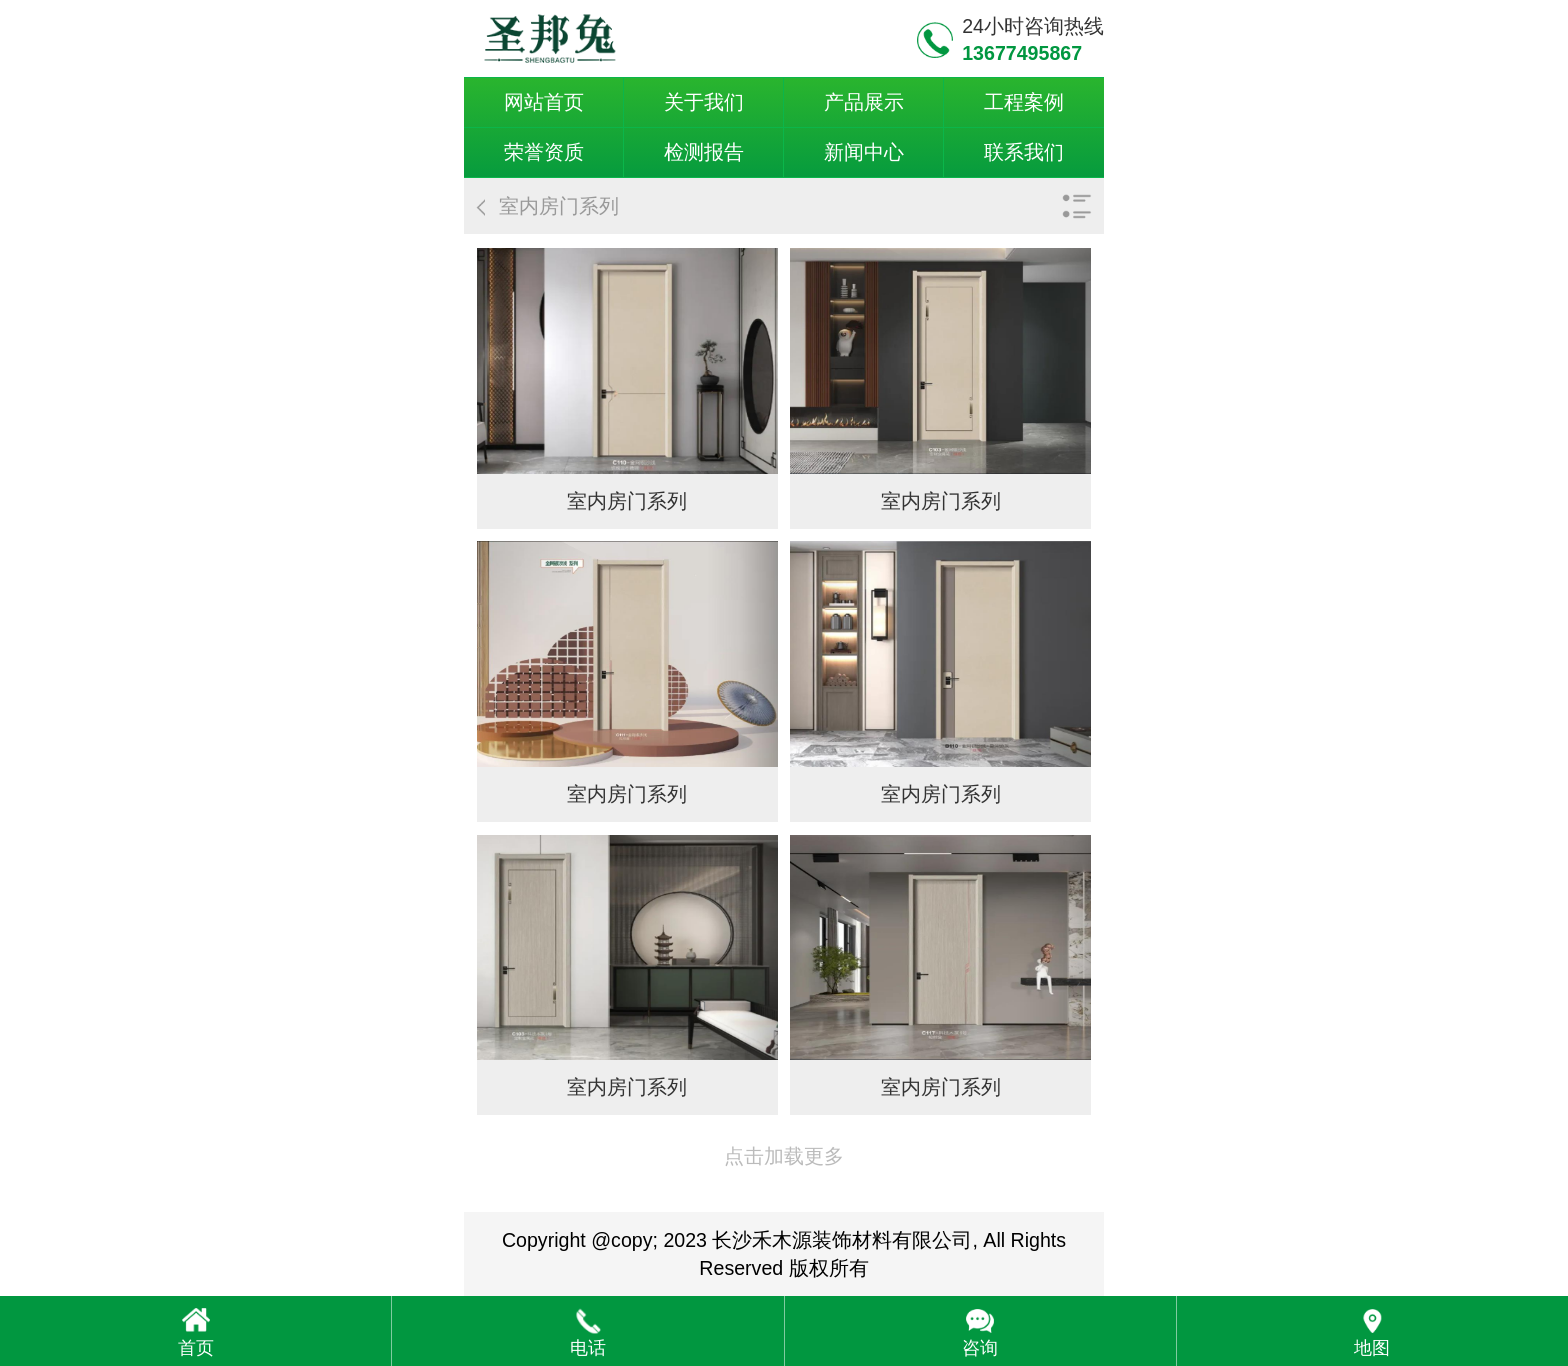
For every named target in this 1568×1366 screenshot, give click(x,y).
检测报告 (704, 152)
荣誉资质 (544, 152)
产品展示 (864, 102)
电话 (588, 1348)
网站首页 (544, 102)
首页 (196, 1348)
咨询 (980, 1348)
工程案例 (1024, 102)
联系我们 (1024, 152)
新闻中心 (864, 152)
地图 (1372, 1348)
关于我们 (704, 102)
